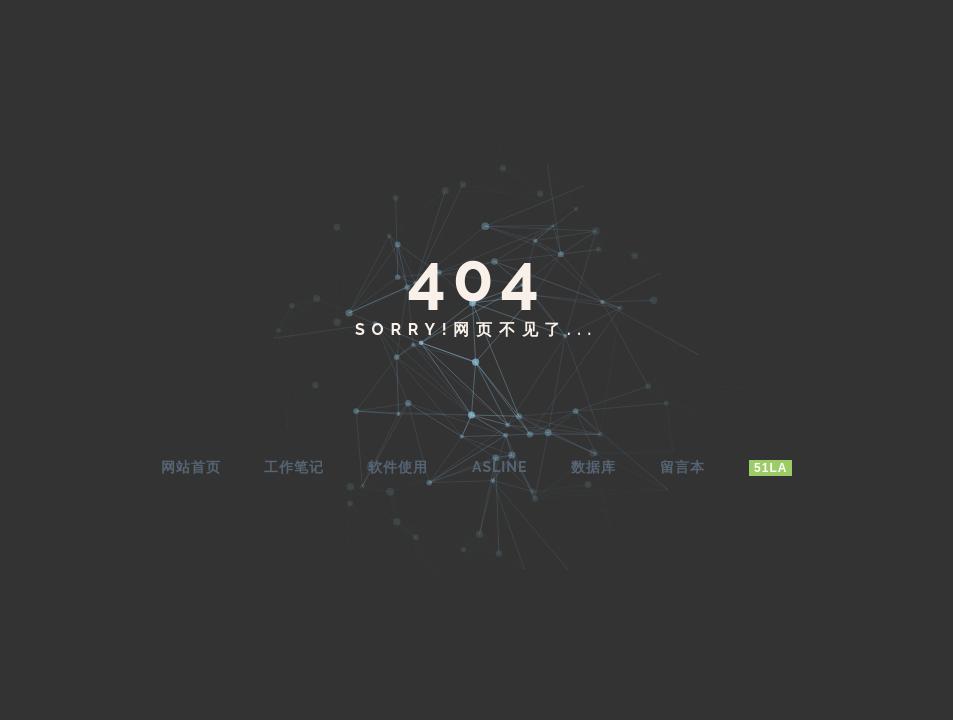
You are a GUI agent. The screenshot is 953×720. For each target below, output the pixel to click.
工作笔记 (294, 467)
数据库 (593, 467)
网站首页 (191, 467)
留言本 (682, 467)
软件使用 (398, 467)
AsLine (499, 467)
